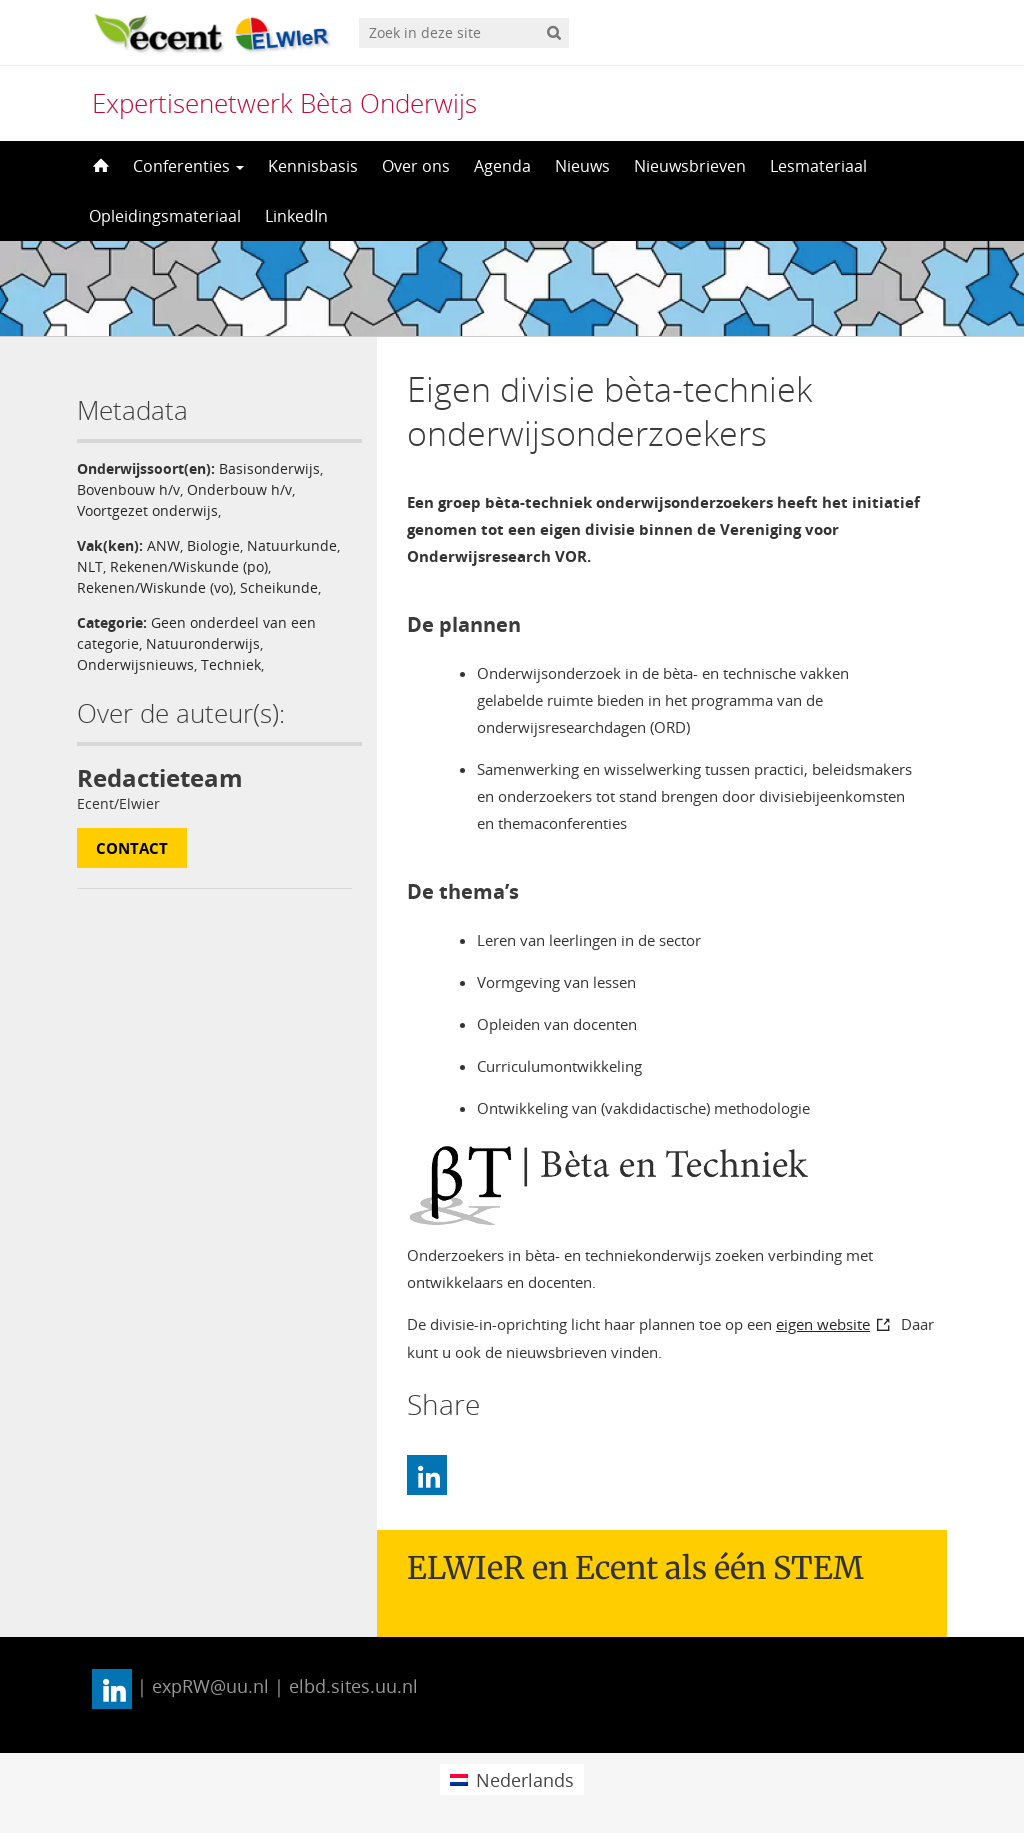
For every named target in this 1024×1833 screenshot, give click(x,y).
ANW (163, 545)
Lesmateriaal (818, 166)
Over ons (416, 166)
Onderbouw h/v (239, 489)
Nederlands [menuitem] (525, 1780)
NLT (90, 566)
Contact (132, 848)
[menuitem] (511, 1779)
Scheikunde (279, 587)
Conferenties (188, 166)
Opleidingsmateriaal (165, 216)
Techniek (231, 664)
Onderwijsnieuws (135, 664)
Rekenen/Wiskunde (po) (189, 566)
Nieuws (582, 166)
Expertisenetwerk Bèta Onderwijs (284, 103)
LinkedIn (296, 216)
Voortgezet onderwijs (147, 510)
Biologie (213, 545)
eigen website (823, 1324)
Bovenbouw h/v (128, 489)
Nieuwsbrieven (690, 166)
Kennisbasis (313, 166)
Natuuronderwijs (203, 643)
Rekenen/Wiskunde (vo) (155, 587)
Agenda (502, 166)
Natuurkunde (292, 545)
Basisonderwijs (269, 468)
